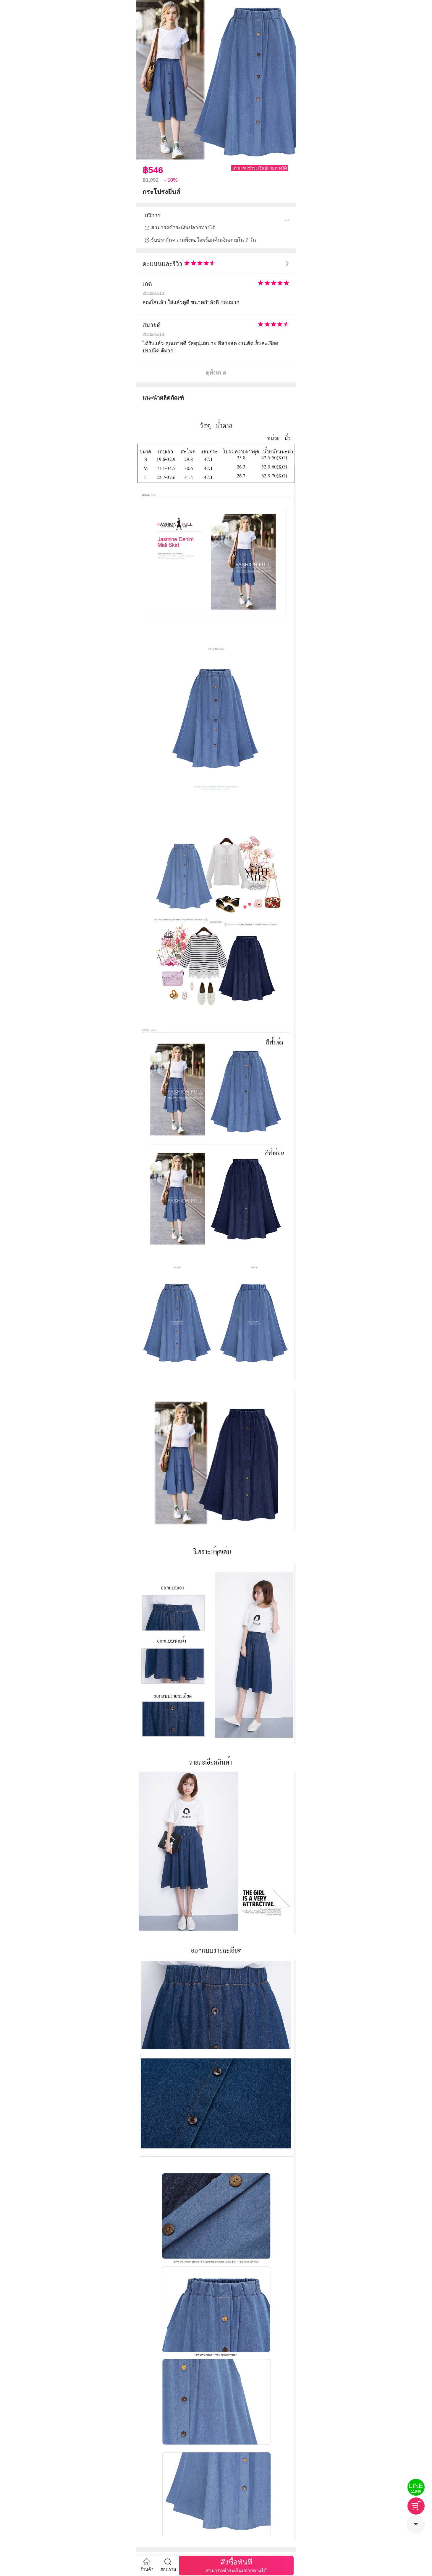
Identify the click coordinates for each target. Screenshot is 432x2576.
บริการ (153, 215)
